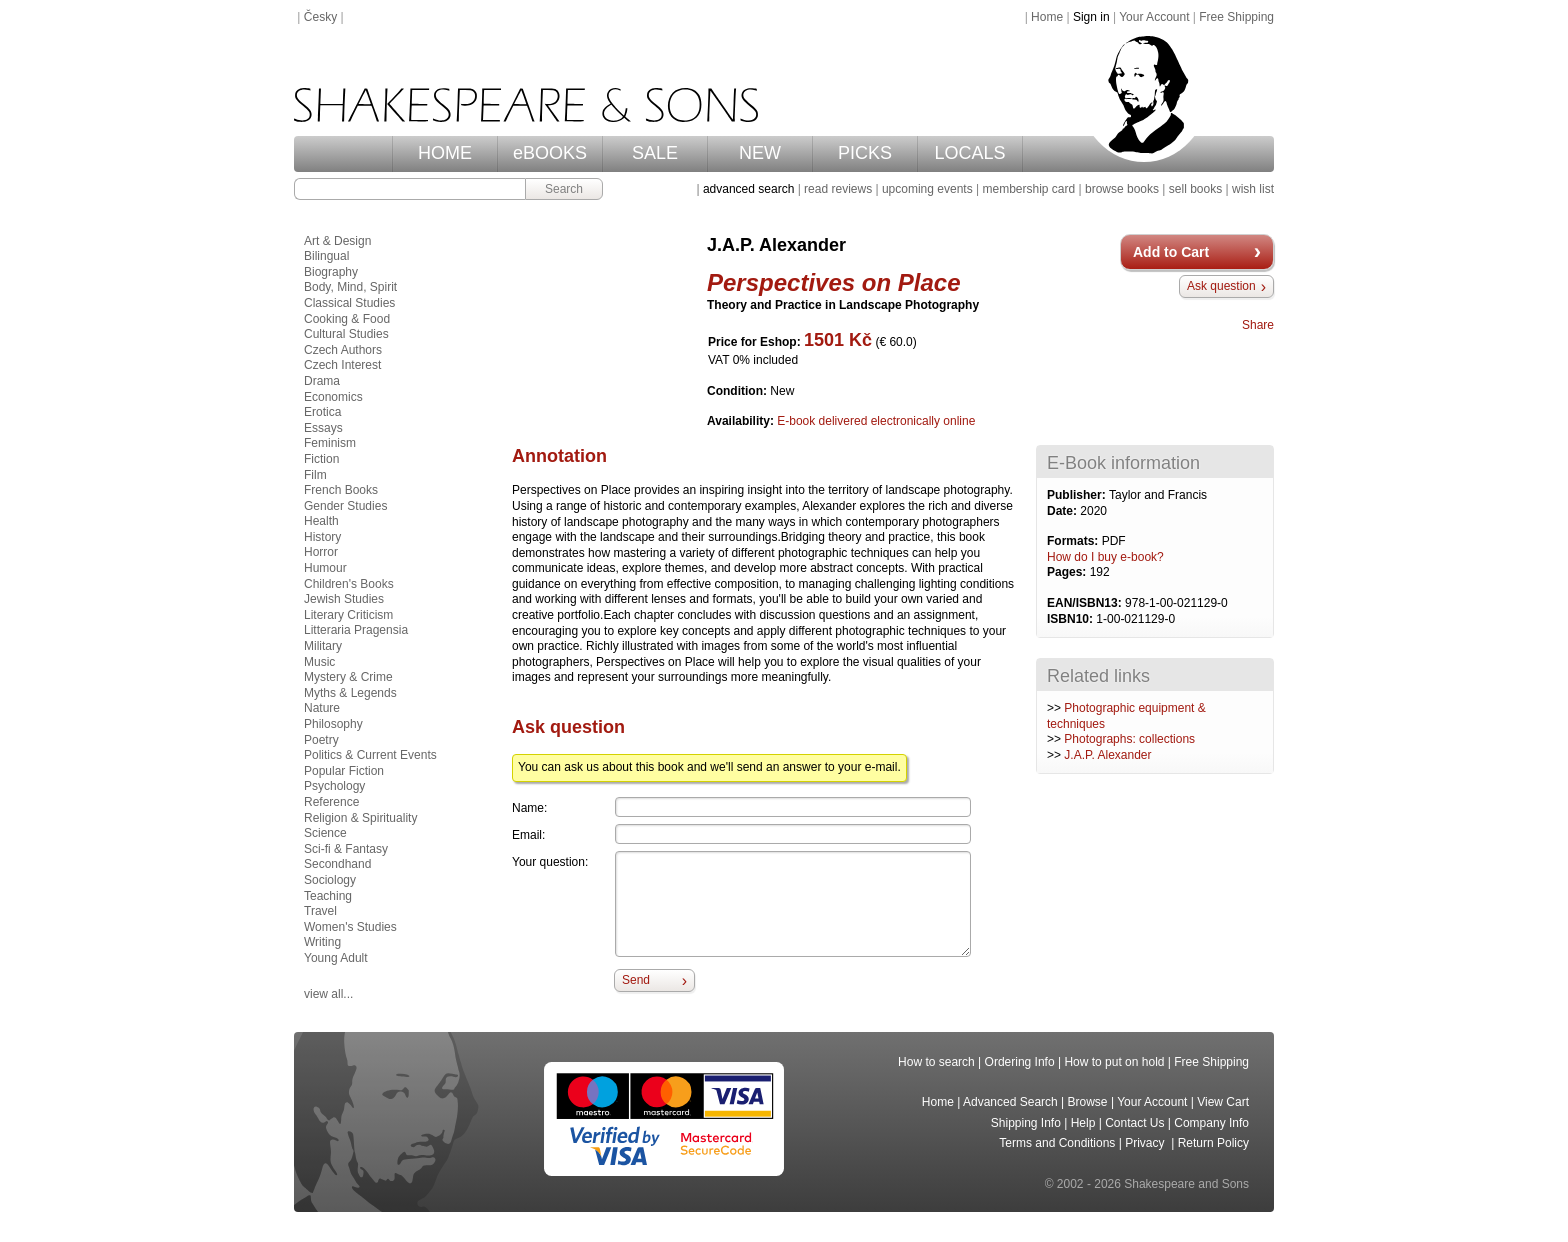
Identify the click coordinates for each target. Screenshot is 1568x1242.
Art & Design (337, 241)
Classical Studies (349, 303)
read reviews (838, 189)
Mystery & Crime (348, 677)
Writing (322, 942)
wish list (1253, 189)
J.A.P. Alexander (1107, 755)
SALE (655, 153)
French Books (341, 490)
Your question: (550, 862)
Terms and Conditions (1057, 1143)
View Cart (1223, 1102)
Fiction (321, 459)
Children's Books (349, 584)
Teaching (328, 896)
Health (321, 521)
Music (319, 662)
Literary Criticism (348, 615)
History (322, 537)
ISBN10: (1071, 619)
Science (325, 833)
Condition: (738, 391)
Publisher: (1078, 495)
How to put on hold (1114, 1062)
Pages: (1068, 572)
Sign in (1091, 17)
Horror (321, 552)
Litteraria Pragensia (356, 630)
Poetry (321, 740)
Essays (323, 428)
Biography (331, 272)
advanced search (748, 189)
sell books (1195, 189)
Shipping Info (1026, 1123)
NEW (760, 153)
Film (315, 475)
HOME (445, 153)
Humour (325, 568)
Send (636, 980)
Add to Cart (1171, 252)
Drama (322, 381)
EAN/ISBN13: (1086, 603)
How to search (936, 1062)
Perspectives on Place (833, 282)
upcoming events (927, 189)
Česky (320, 17)
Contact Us (1134, 1123)
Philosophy (333, 724)
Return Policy (1213, 1143)
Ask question (1221, 286)
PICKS (865, 153)
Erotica (322, 412)
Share (1258, 325)
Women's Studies (350, 927)
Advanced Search (1010, 1102)
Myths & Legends (350, 693)
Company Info (1211, 1123)
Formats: (1074, 541)
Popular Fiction (344, 771)
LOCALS (969, 153)
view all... (328, 994)
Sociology (330, 880)
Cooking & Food (347, 319)
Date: (1063, 511)
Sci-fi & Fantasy (346, 849)
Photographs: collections (1129, 739)
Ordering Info (1020, 1062)
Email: (528, 835)
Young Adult (336, 958)
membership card (1028, 189)
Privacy (1146, 1143)
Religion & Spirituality (360, 818)
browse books (1122, 189)
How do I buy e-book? (1105, 557)
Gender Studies (345, 506)
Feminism (330, 443)
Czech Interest (342, 365)
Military (323, 646)
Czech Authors (343, 350)
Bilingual (326, 256)
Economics (333, 397)
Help (1083, 1123)
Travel (320, 911)
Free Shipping (1236, 17)
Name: (529, 808)
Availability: (742, 421)
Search (564, 189)
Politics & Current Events (370, 755)
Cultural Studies (346, 334)
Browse (1088, 1102)
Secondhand (337, 864)
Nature (322, 708)
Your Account (1154, 17)
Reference (331, 802)
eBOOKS (550, 153)
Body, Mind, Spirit (350, 287)
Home (1047, 17)
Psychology (334, 786)
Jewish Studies (344, 599)
